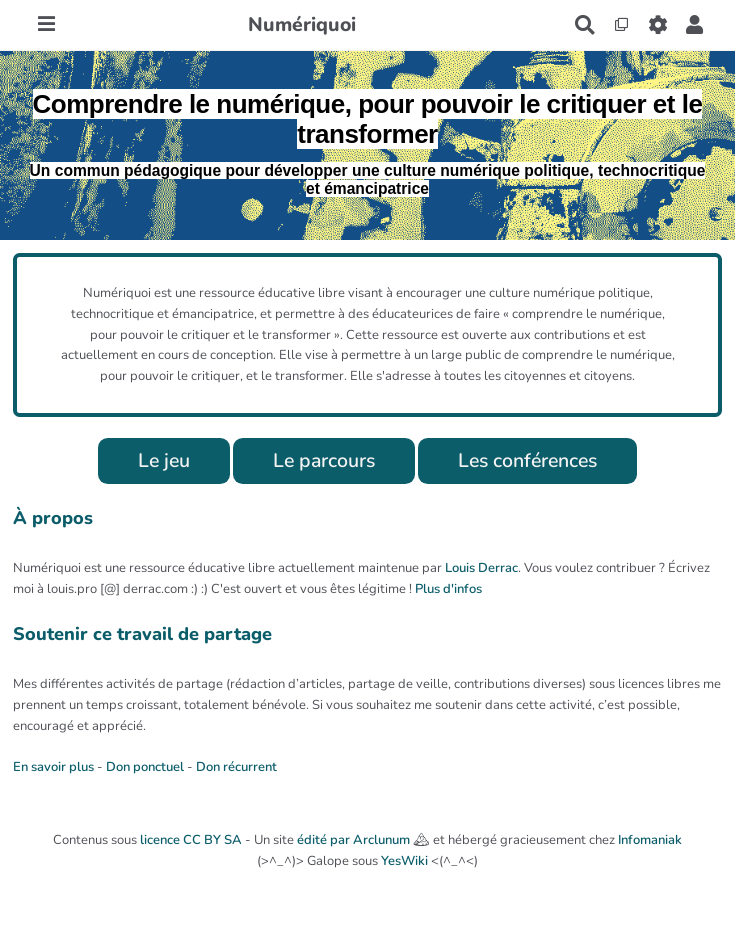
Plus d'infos (448, 589)
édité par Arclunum (353, 840)
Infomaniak (650, 840)
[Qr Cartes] (621, 25)
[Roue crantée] (657, 25)
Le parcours (324, 460)
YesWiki (404, 861)
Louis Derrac (481, 568)
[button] (694, 25)
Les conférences (527, 460)
